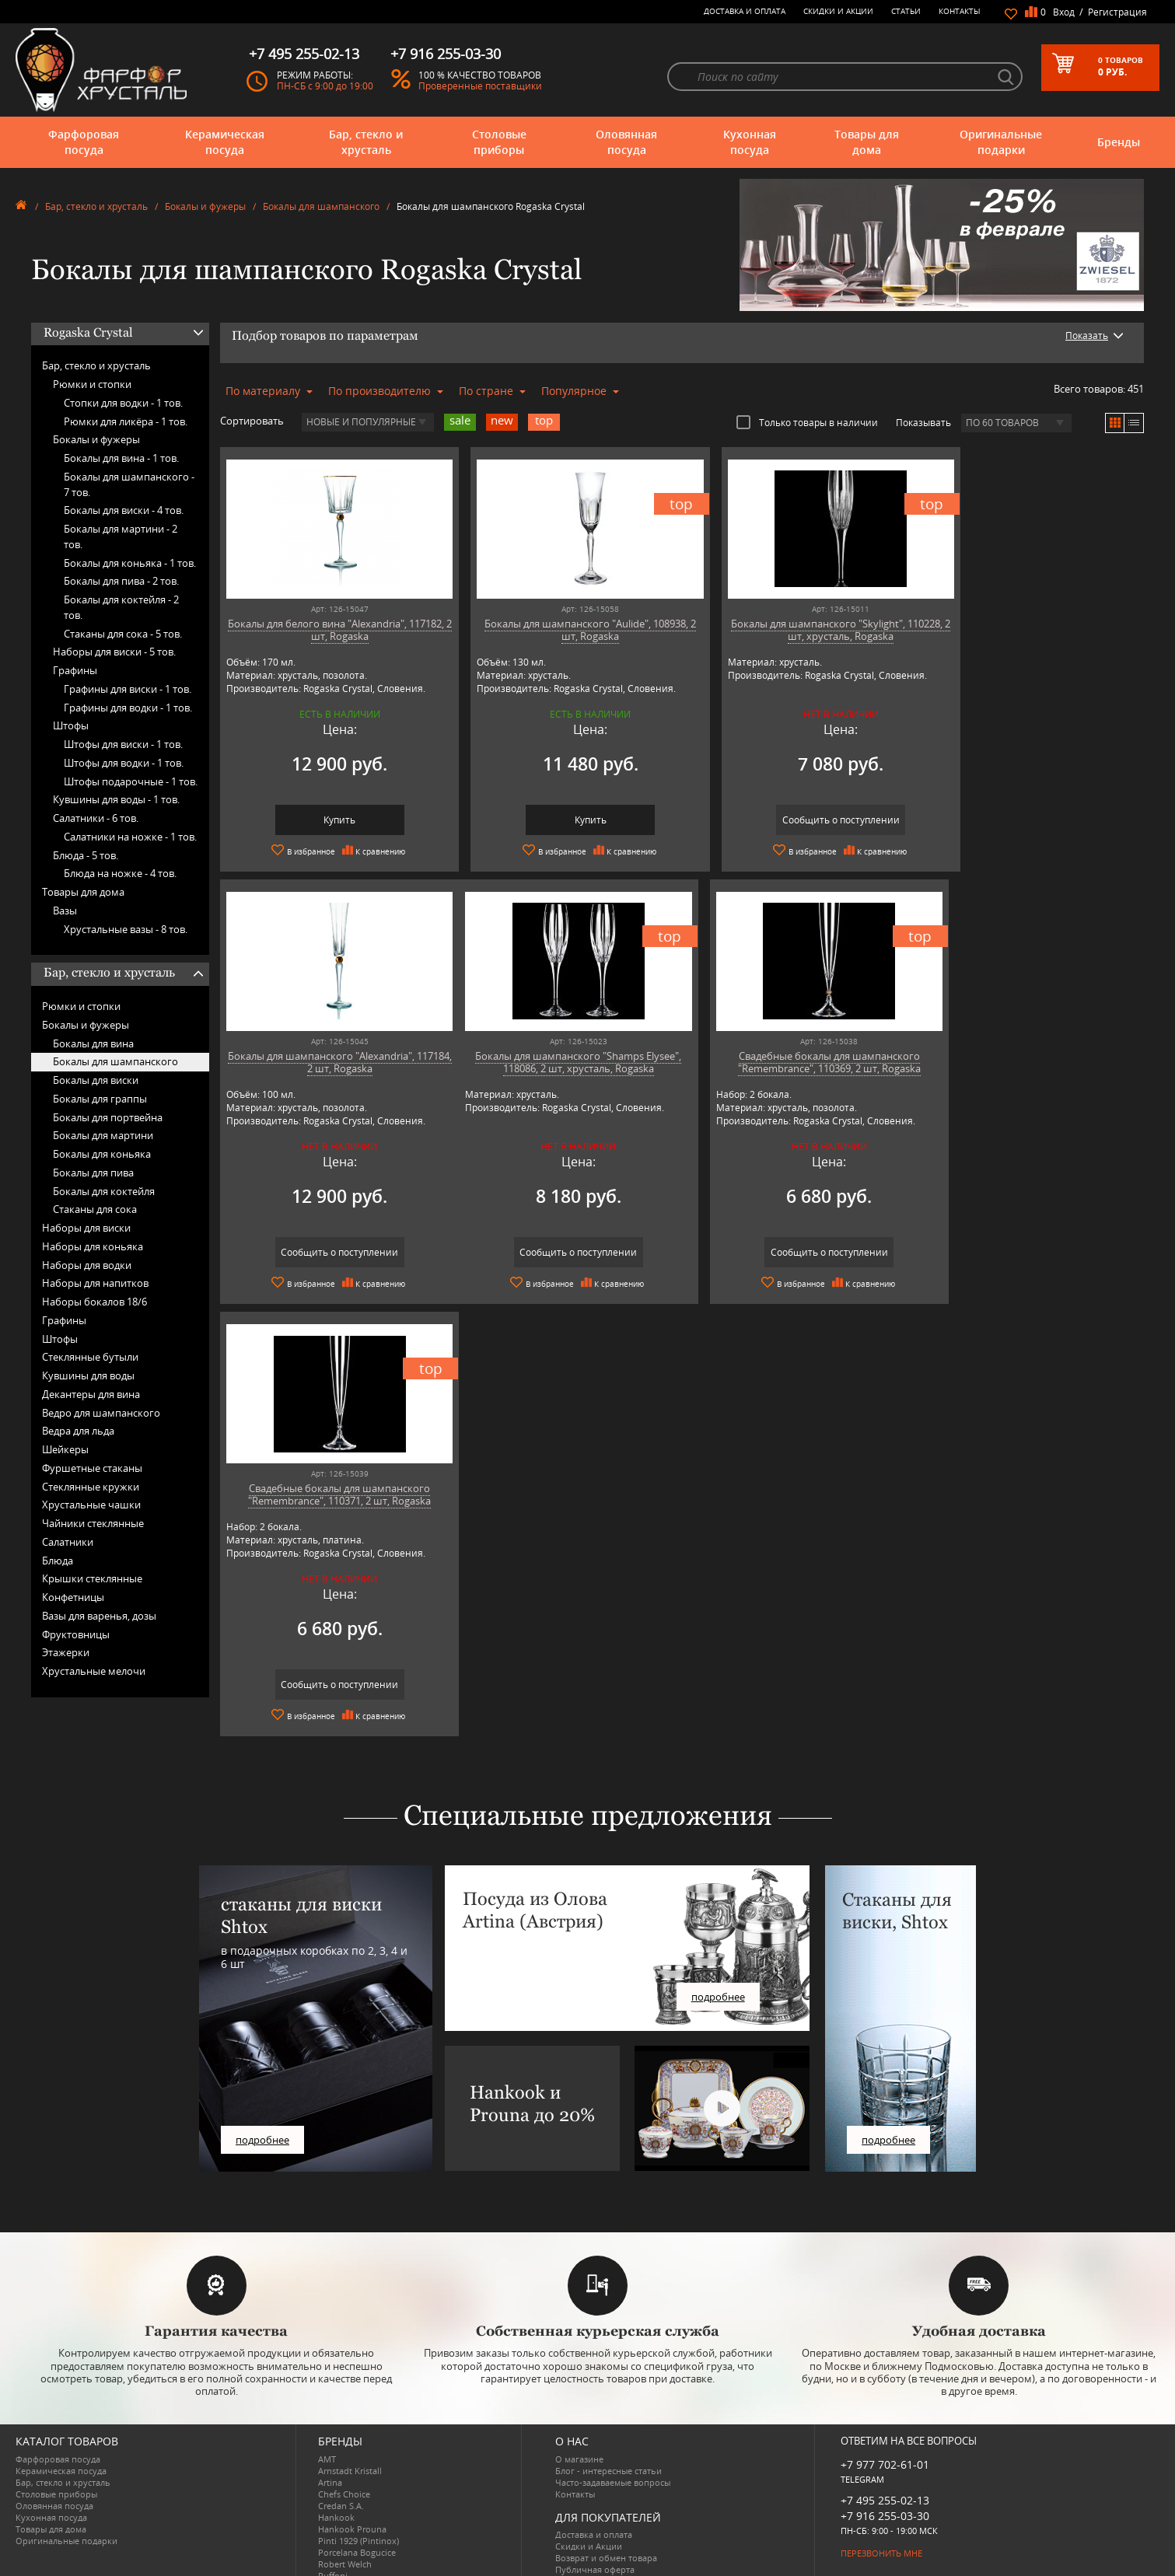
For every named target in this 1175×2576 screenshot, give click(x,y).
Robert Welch (345, 2503)
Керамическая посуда (224, 142)
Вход (1064, 12)
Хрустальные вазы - (125, 929)
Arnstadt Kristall (350, 2410)
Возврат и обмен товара (606, 2497)
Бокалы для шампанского (321, 206)
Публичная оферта (595, 2509)
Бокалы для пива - (121, 581)
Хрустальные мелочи (93, 1671)
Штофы (71, 725)
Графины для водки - (128, 708)
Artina (330, 2421)
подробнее (262, 2079)
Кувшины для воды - (116, 799)
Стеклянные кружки (90, 1487)
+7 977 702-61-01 (885, 2403)
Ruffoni (333, 2515)
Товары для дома (866, 142)
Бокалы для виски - (124, 510)
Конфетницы (73, 1597)
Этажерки (65, 1652)
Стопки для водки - (123, 403)
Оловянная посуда (626, 142)
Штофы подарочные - (131, 781)
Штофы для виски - (123, 744)
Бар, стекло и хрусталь (366, 142)
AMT (327, 2398)
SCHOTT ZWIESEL (352, 2526)
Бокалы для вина (93, 1043)
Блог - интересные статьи (608, 2410)
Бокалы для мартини (103, 1135)
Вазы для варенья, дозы (99, 1616)
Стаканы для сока (95, 1209)
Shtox (329, 2538)
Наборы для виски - (114, 652)
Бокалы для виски (95, 1080)
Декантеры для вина (91, 1394)
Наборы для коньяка (92, 1246)
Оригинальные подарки (1001, 142)
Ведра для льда (78, 1431)
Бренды (1118, 142)
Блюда (57, 1561)
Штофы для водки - (124, 763)
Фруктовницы (76, 1634)
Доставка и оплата (744, 10)
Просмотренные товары (605, 2532)
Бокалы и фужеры (205, 206)
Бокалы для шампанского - (129, 484)
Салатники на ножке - (130, 837)
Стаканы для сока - (123, 634)
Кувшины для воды (88, 1375)
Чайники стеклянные (93, 1523)
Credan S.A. (341, 2445)
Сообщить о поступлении (798, 820)
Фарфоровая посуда (83, 142)
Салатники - (95, 818)
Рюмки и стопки (92, 384)
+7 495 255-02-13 (885, 2439)
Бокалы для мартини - (120, 536)
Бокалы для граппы (100, 1099)
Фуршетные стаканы (92, 1468)
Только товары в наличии (807, 422)
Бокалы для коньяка (102, 1154)
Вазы (65, 911)
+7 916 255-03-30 (885, 2455)
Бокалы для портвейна (108, 1117)
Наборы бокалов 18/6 (94, 1302)
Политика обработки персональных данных (648, 2520)
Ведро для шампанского (101, 1413)
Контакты (960, 10)
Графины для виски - (127, 689)
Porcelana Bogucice (357, 2491)
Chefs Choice (344, 2433)
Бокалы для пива (93, 1173)
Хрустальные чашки (91, 1505)
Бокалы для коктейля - (121, 607)
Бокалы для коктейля (104, 1191)
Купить (331, 820)
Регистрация (1117, 12)
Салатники (67, 1542)
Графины (75, 670)
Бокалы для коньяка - (130, 563)
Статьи (906, 10)
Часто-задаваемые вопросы (612, 2421)
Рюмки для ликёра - (125, 421)
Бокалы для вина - (121, 458)
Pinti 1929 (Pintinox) (358, 2480)
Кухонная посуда (749, 142)
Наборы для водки (86, 1265)
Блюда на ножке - (120, 873)
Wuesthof (337, 2561)
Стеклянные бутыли (90, 1357)
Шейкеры (65, 1449)
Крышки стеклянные (92, 1578)
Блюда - (85, 855)
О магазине (579, 2398)
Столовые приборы (499, 142)
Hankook (336, 2456)
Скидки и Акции (838, 10)
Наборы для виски (86, 1228)
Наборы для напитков (95, 1283)
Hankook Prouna (352, 2468)
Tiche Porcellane (350, 2550)
